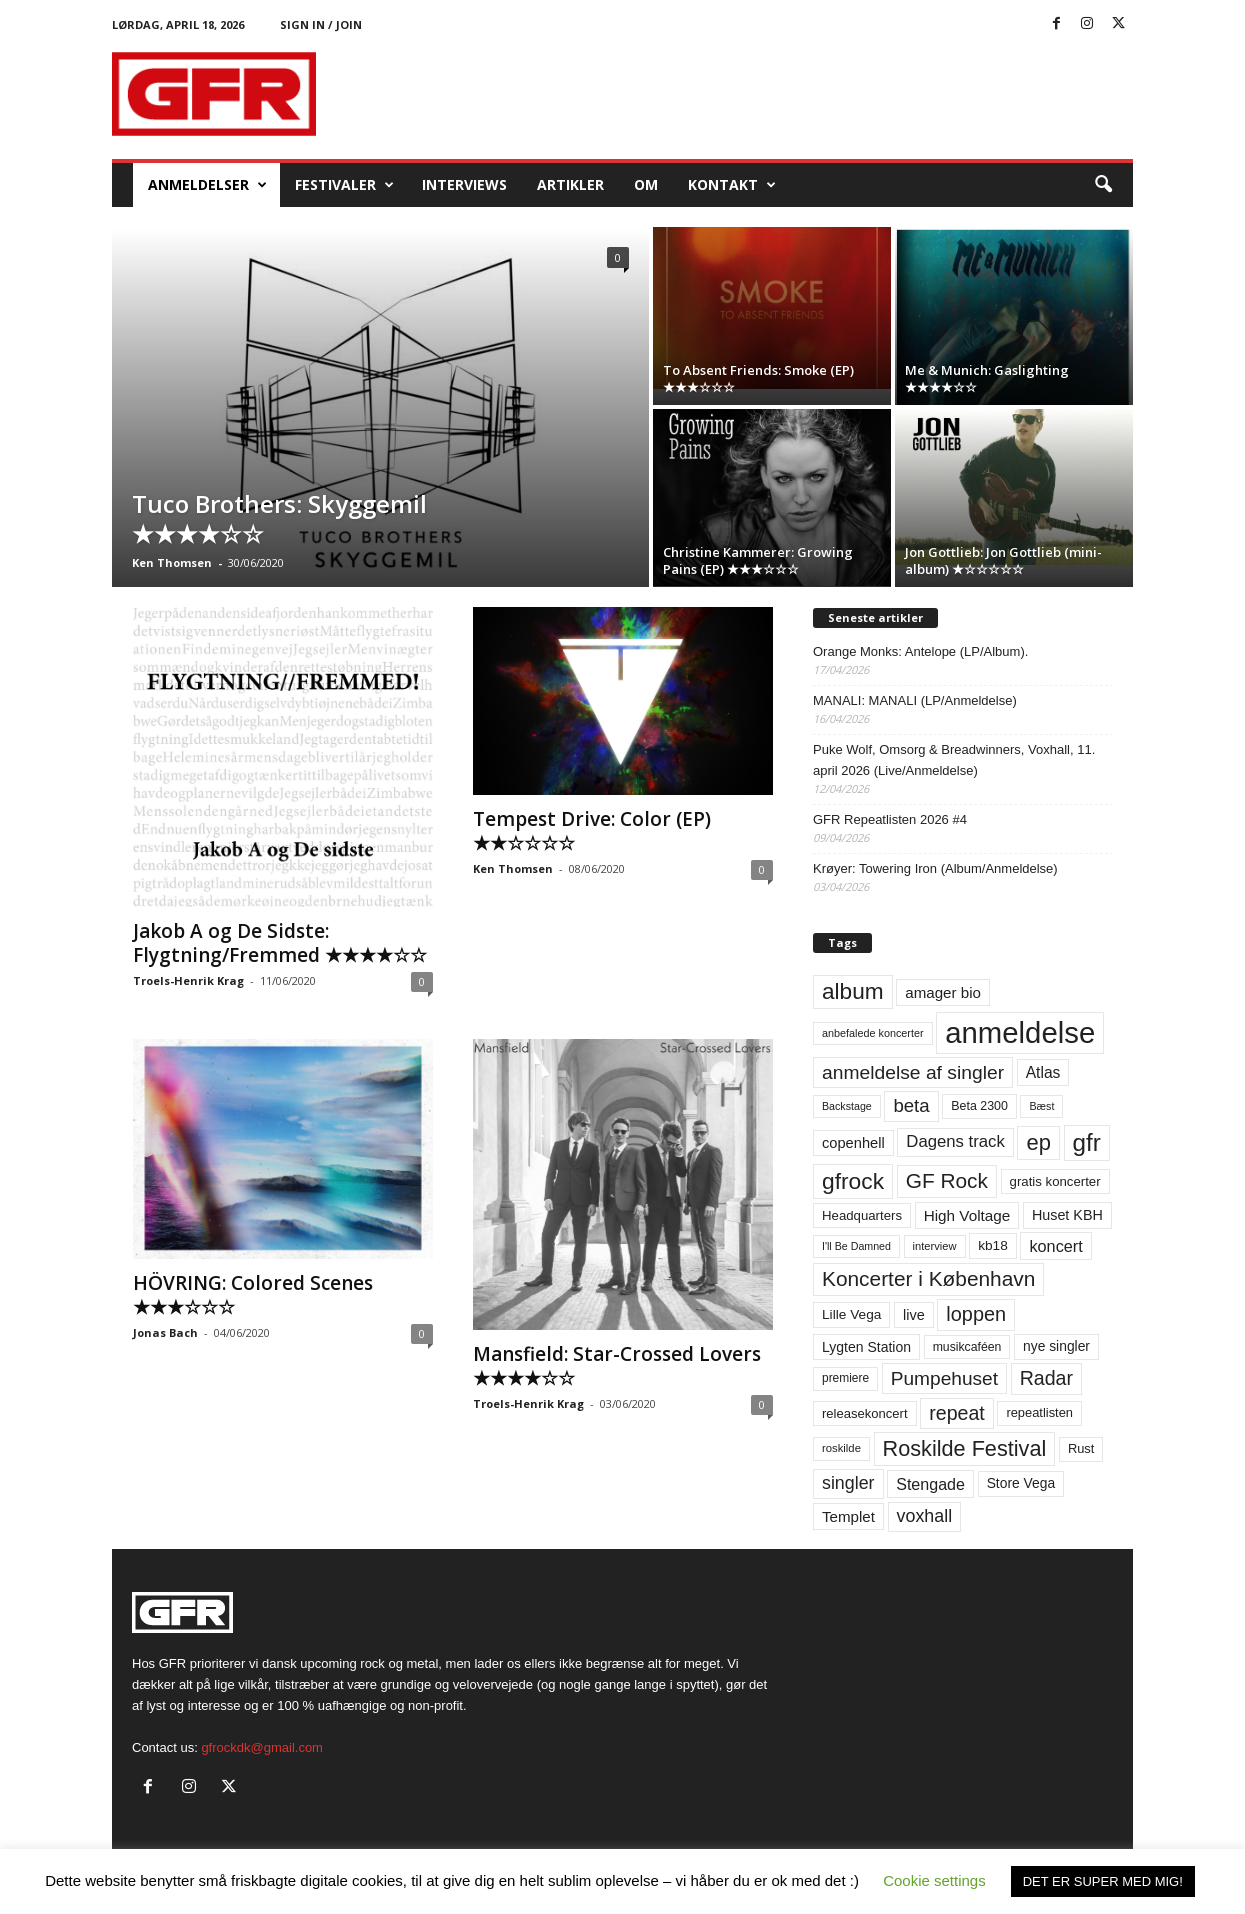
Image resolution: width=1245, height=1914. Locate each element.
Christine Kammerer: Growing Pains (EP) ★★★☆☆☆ (758, 560)
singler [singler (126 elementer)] (848, 1483)
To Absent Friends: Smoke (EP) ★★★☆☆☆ (758, 378)
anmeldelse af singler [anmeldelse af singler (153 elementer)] (913, 1072)
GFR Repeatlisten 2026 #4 (890, 819)
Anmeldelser (207, 185)
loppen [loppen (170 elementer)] (976, 1314)
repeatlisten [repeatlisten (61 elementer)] (1039, 1412)
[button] (1103, 185)
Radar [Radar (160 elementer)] (1046, 1378)
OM (646, 184)
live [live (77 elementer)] (914, 1315)
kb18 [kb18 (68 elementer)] (993, 1245)
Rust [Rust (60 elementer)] (1081, 1448)
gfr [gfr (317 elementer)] (1087, 1142)
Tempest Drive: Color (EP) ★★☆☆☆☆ (592, 831)
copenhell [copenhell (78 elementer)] (853, 1143)
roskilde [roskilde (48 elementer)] (841, 1448)
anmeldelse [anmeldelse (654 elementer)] (1020, 1032)
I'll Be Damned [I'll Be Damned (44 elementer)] (856, 1246)
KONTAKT (732, 185)
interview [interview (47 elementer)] (935, 1246)
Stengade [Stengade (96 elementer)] (930, 1484)
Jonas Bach (165, 1332)
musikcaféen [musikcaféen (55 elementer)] (967, 1347)
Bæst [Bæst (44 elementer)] (1041, 1106)
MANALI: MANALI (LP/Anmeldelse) (915, 700)
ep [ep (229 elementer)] (1038, 1142)
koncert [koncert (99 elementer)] (1055, 1246)
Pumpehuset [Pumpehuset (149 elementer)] (944, 1378)
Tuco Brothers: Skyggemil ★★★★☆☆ (279, 518)
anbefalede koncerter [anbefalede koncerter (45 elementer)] (873, 1033)
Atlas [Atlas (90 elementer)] (1043, 1072)
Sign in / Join (321, 24)
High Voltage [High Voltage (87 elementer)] (967, 1215)
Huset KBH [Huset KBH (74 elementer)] (1067, 1215)
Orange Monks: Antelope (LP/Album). (920, 651)
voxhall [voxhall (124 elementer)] (925, 1516)
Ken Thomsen (172, 562)
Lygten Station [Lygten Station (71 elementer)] (866, 1347)
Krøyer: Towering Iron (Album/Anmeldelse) (935, 868)
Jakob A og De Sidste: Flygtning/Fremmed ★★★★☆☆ (280, 943)
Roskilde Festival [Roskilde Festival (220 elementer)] (965, 1448)
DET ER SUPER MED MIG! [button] (1103, 1881)
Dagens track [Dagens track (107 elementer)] (955, 1141)
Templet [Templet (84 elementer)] (848, 1516)
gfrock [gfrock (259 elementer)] (853, 1181)
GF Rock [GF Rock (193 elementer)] (947, 1180)
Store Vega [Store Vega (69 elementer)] (1021, 1483)
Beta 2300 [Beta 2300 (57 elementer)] (979, 1106)
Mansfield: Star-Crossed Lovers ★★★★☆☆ (617, 1366)
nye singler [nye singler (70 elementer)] (1056, 1346)
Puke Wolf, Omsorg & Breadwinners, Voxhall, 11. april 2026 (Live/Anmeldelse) (954, 760)
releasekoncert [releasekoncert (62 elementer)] (865, 1413)
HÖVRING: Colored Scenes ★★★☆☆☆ (253, 1295)
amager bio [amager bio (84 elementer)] (943, 992)
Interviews (464, 184)
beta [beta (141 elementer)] (911, 1105)
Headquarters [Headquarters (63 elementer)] (862, 1215)
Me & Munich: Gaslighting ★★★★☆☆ (987, 378)
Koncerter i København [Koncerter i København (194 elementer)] (928, 1278)
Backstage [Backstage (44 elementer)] (847, 1106)
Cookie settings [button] (934, 1880)
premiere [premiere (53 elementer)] (845, 1378)
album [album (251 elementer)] (853, 991)
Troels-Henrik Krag (188, 980)
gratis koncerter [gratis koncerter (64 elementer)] (1055, 1181)
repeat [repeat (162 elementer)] (957, 1413)
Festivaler (344, 185)
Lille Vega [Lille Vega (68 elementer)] (851, 1314)
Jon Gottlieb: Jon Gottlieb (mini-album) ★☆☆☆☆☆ (1003, 560)
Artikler (570, 184)
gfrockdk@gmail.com (262, 1747)
